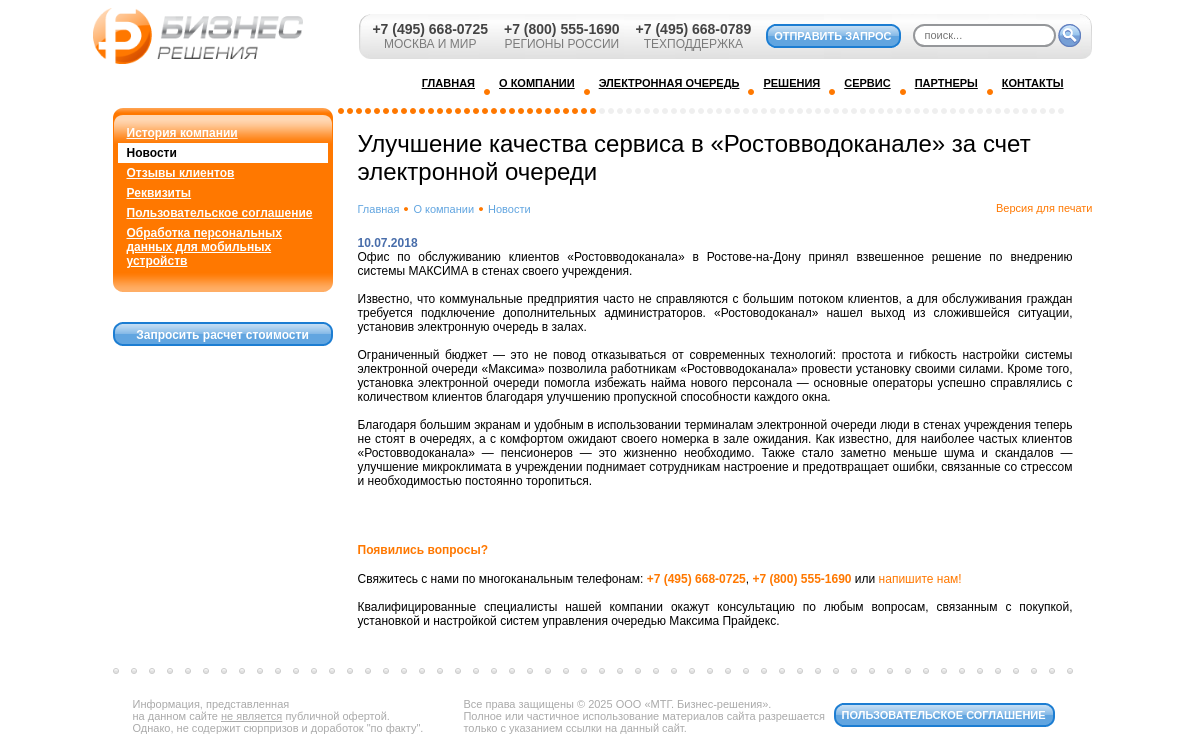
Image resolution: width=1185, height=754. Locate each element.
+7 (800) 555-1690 (562, 29)
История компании (182, 133)
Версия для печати (1044, 208)
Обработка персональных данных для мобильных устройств (204, 247)
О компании (443, 209)
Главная (379, 209)
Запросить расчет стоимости (222, 335)
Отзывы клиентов (181, 173)
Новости (152, 153)
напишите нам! (920, 579)
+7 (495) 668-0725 (430, 29)
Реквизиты (159, 193)
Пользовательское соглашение (220, 213)
